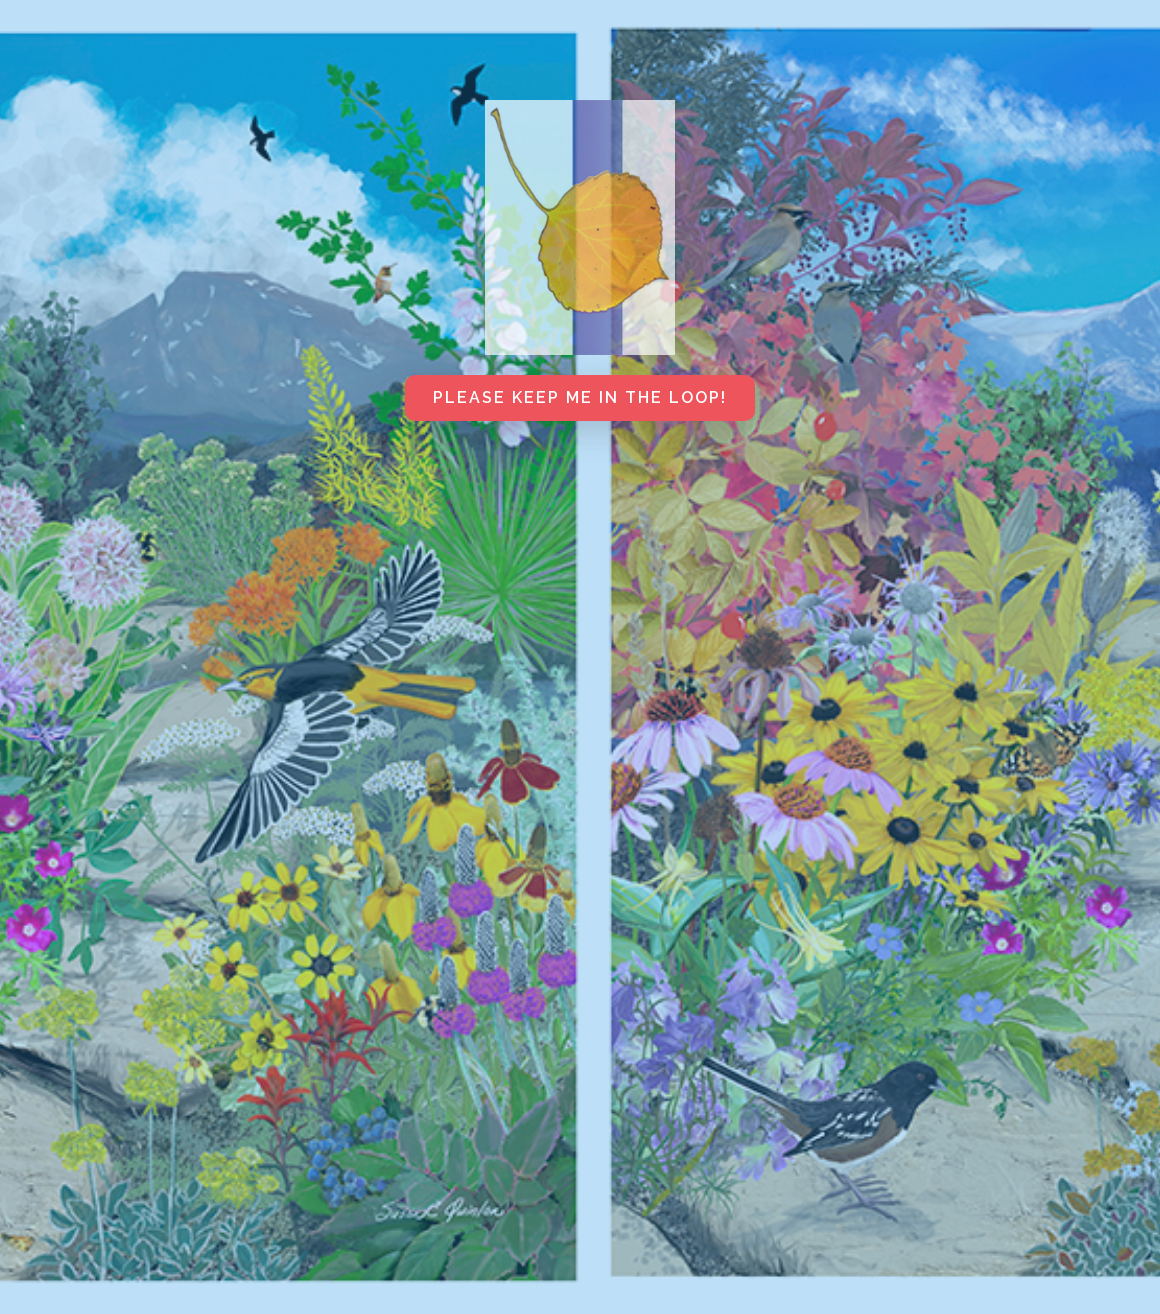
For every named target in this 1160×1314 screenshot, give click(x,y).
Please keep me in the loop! (580, 397)
